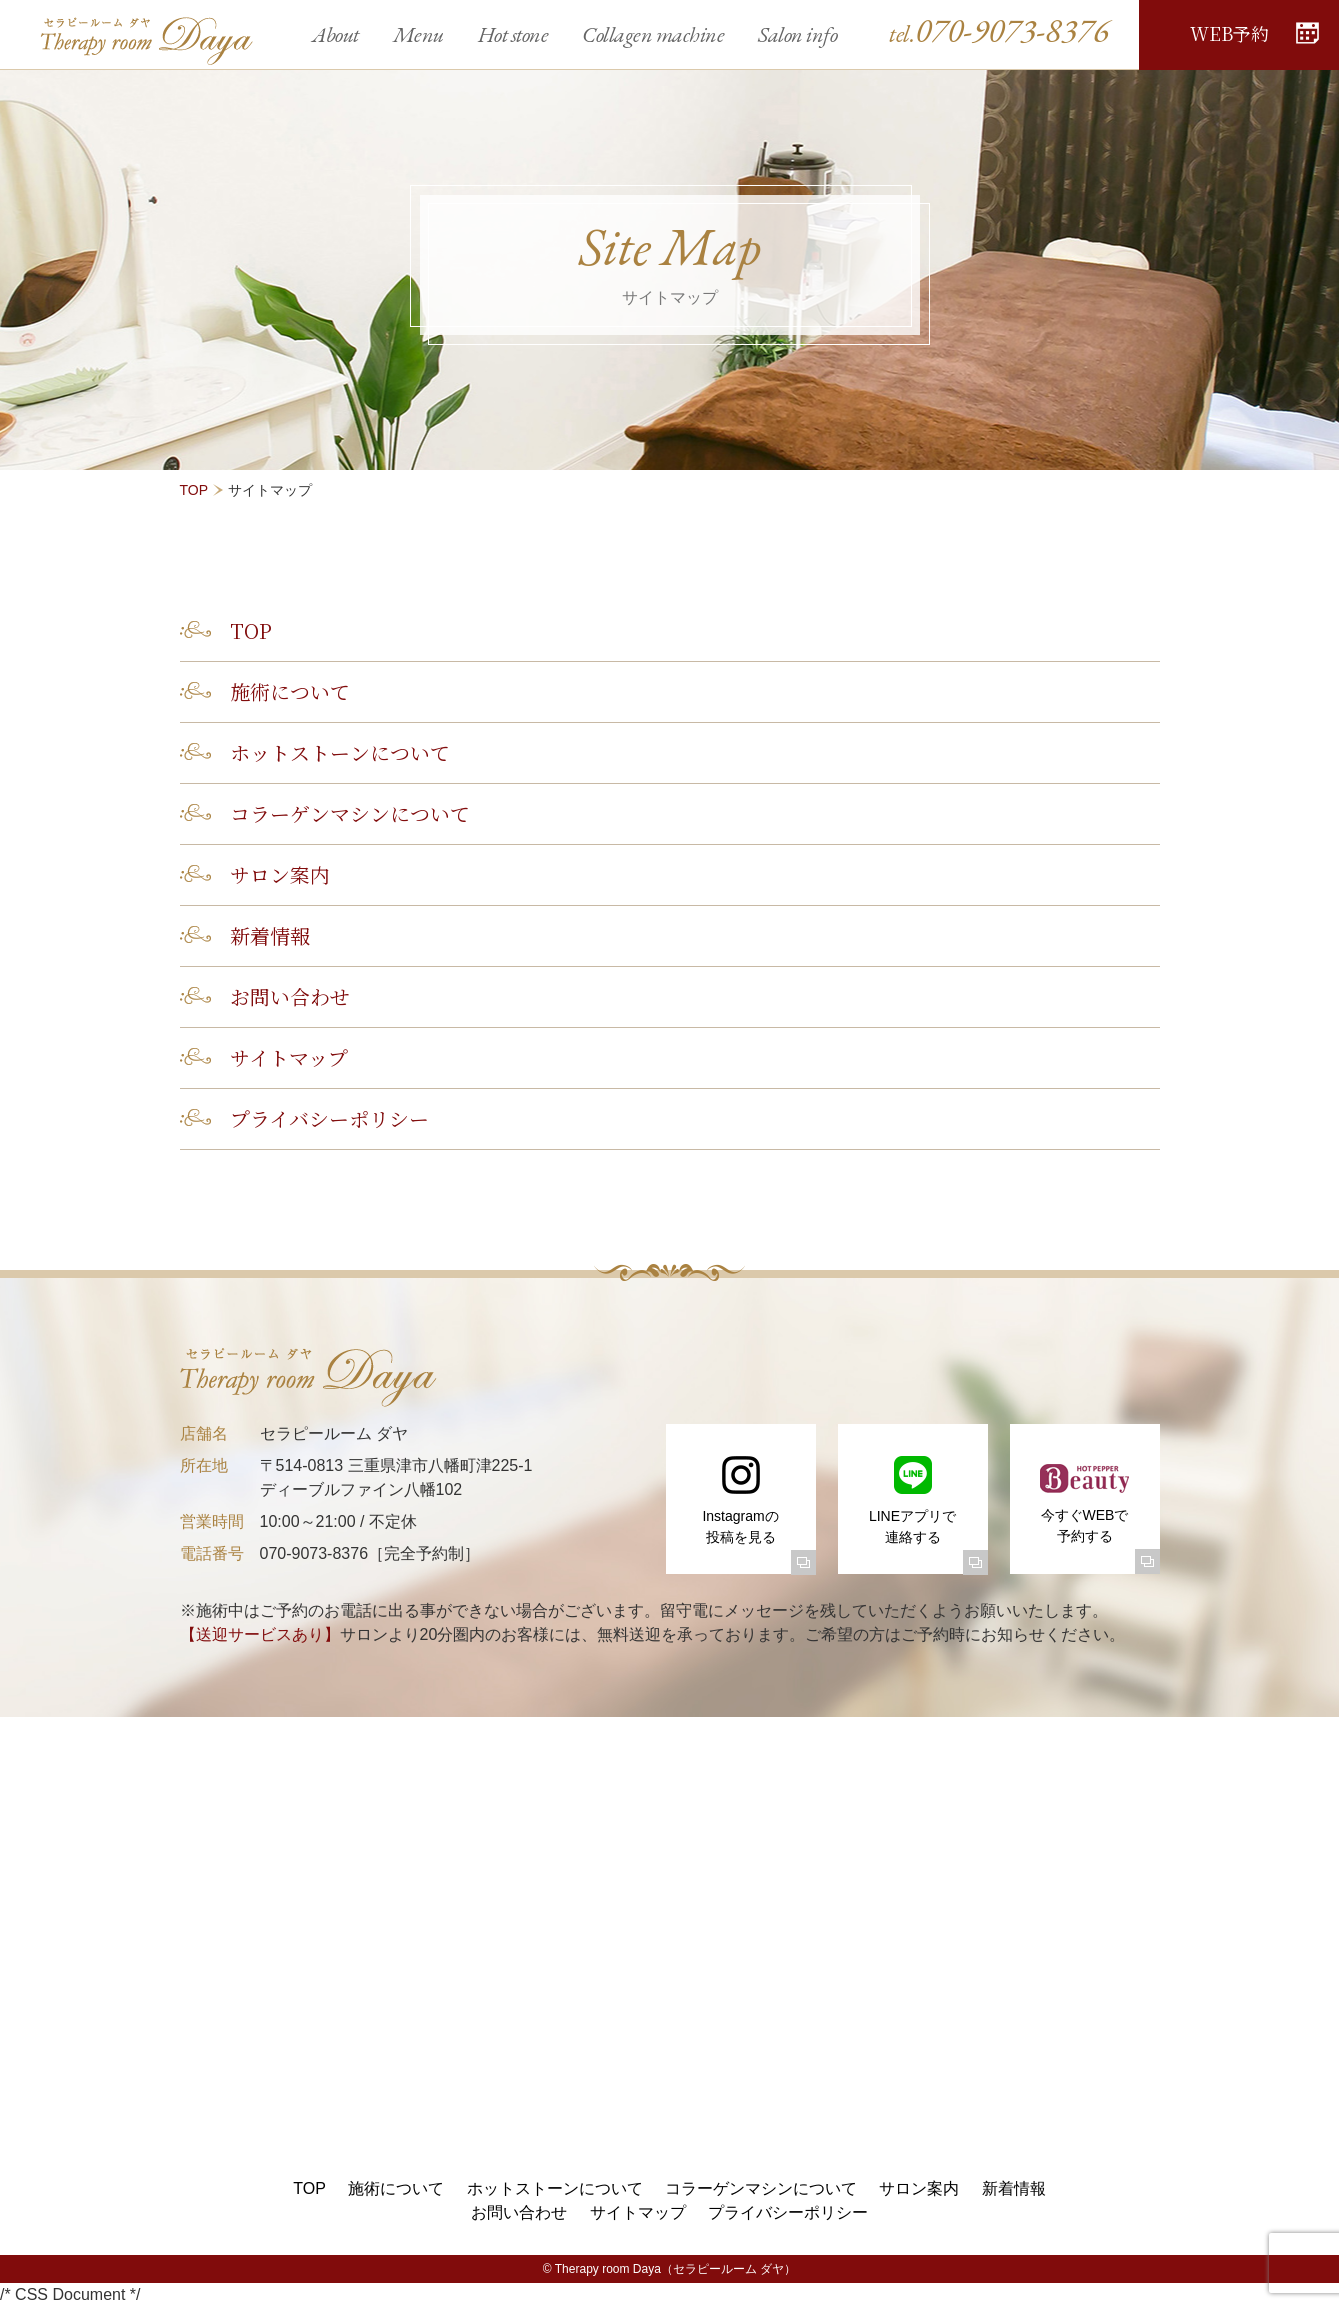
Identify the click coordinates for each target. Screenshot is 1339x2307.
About (335, 34)
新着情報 (270, 935)
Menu (418, 34)
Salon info (797, 34)
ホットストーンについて (340, 752)
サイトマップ (289, 1057)
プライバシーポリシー (329, 1118)
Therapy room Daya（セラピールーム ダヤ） (675, 2269)
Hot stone (513, 34)
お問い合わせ (290, 996)
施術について (290, 691)
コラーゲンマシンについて (350, 813)
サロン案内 (280, 874)
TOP (194, 490)
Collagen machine (653, 34)
